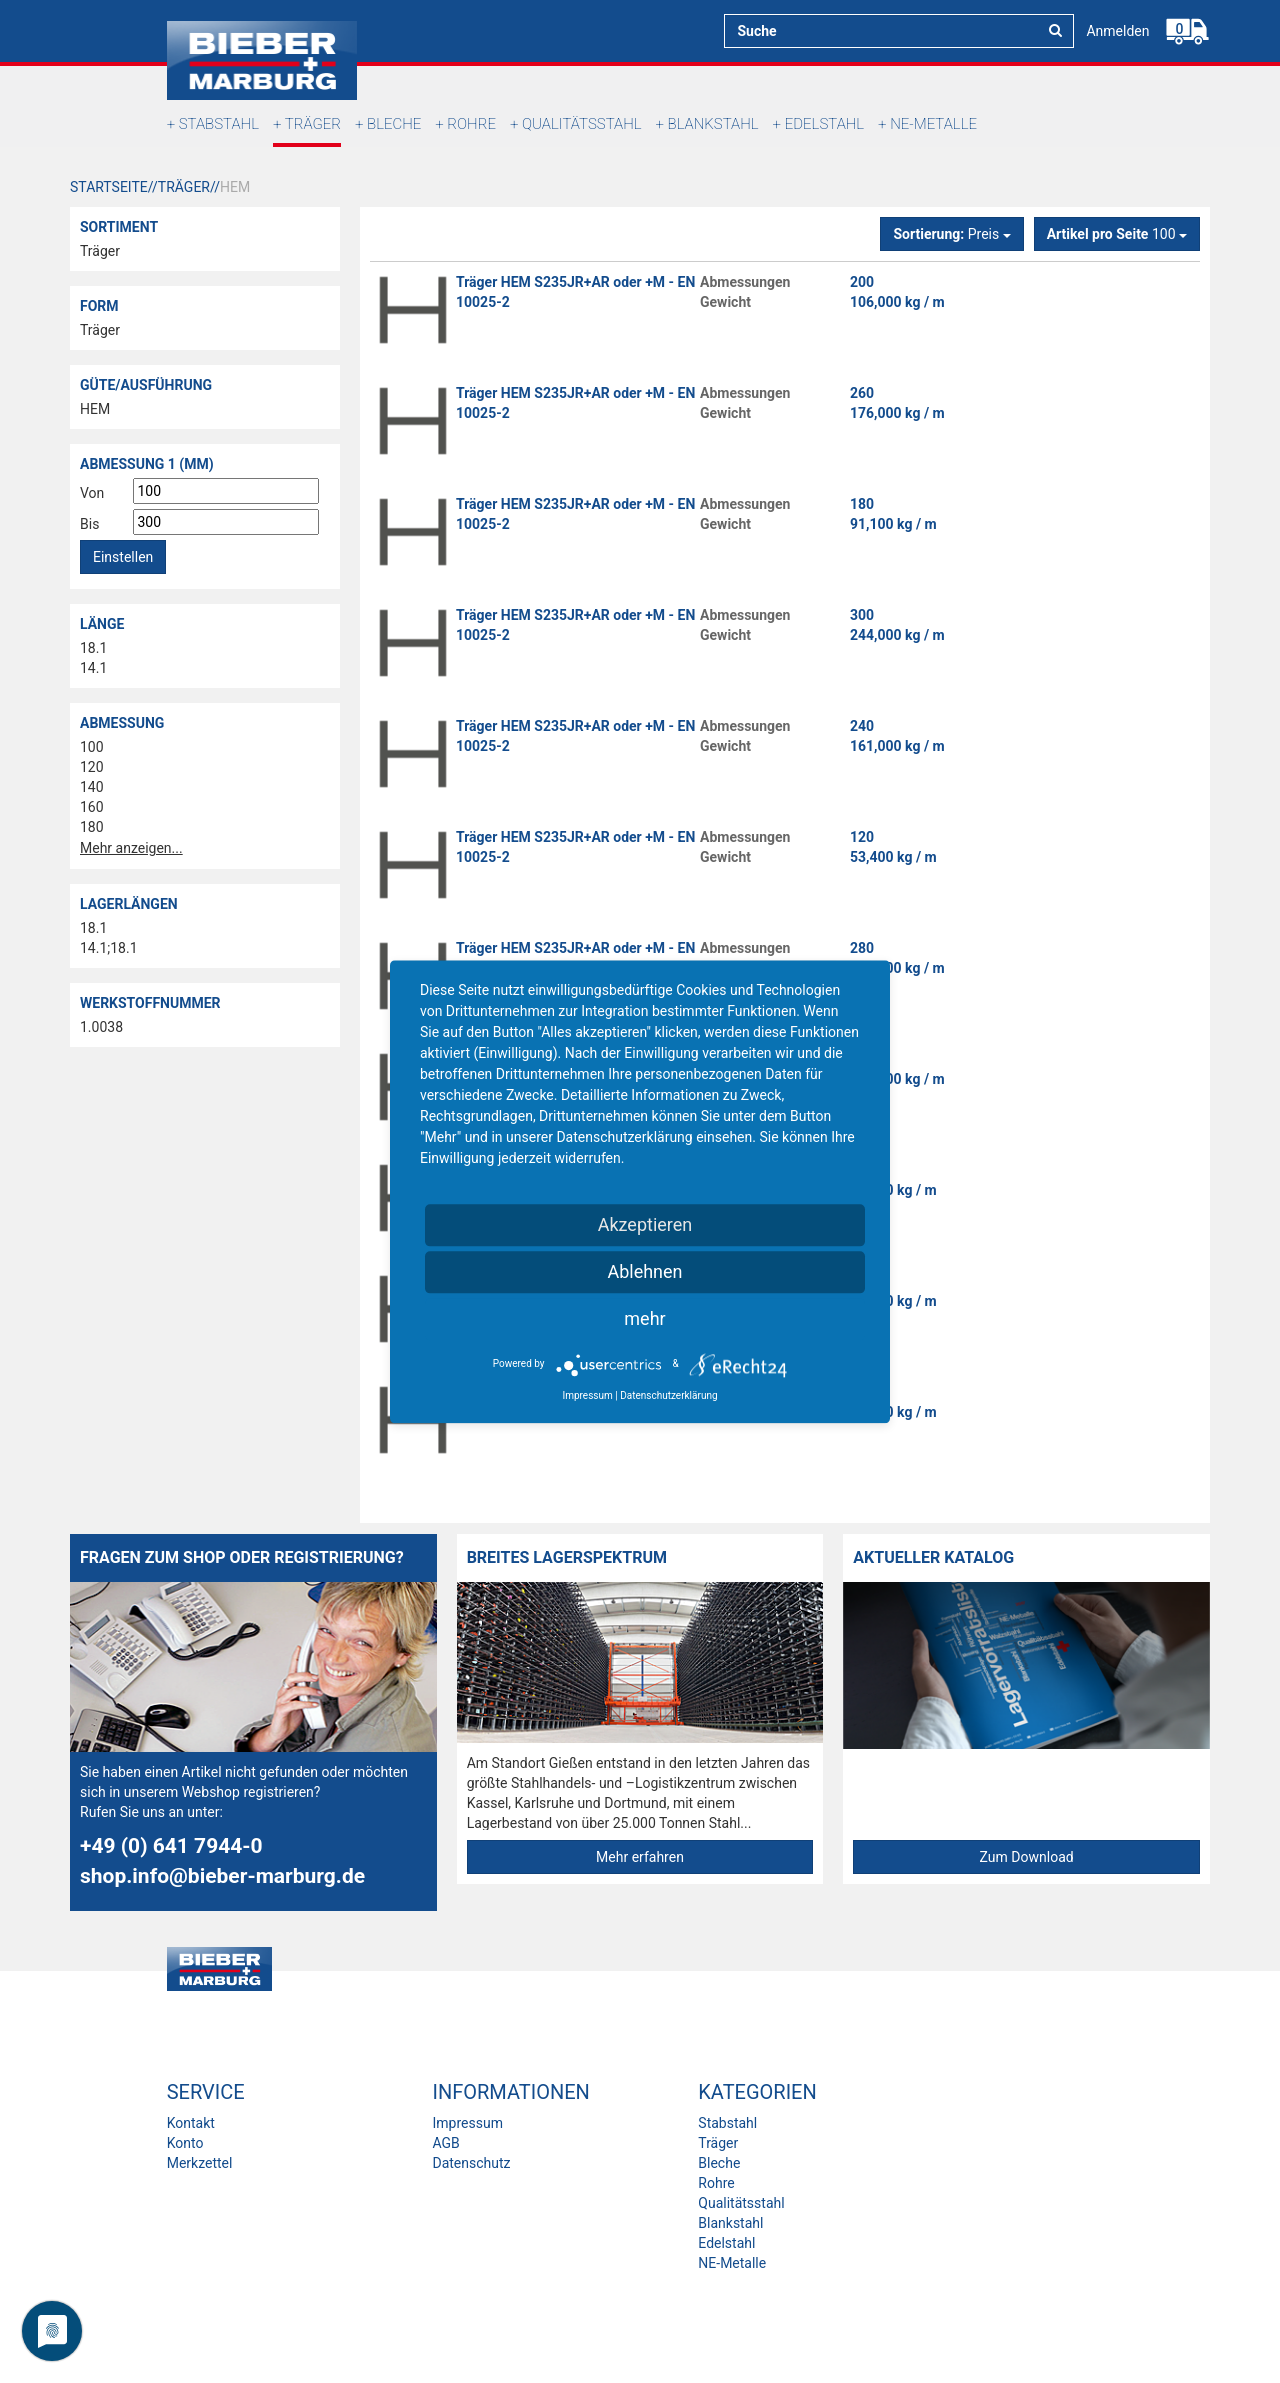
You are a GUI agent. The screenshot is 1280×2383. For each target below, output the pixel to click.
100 (92, 747)
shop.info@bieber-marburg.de (222, 1876)
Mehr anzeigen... (131, 848)
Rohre (471, 124)
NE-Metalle (933, 124)
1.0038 (101, 1027)
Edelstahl (824, 124)
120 (92, 767)
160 (92, 807)
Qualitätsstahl (582, 124)
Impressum (467, 2123)
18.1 (93, 648)
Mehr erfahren (640, 1857)
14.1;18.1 (109, 948)
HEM (95, 409)
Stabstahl (219, 124)
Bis (89, 524)
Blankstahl (713, 124)
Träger (313, 124)
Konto (185, 2143)
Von (92, 493)
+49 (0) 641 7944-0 (171, 1846)
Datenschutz (471, 2163)
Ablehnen (644, 1271)
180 (92, 827)
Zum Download (1027, 1857)
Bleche (394, 124)
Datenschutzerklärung (668, 1395)
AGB (445, 2143)
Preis (951, 234)
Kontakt (191, 2123)
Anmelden (1117, 31)
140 (92, 787)
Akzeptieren (645, 1224)
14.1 (93, 668)
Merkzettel (200, 2163)
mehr (644, 1318)
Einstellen (123, 557)
